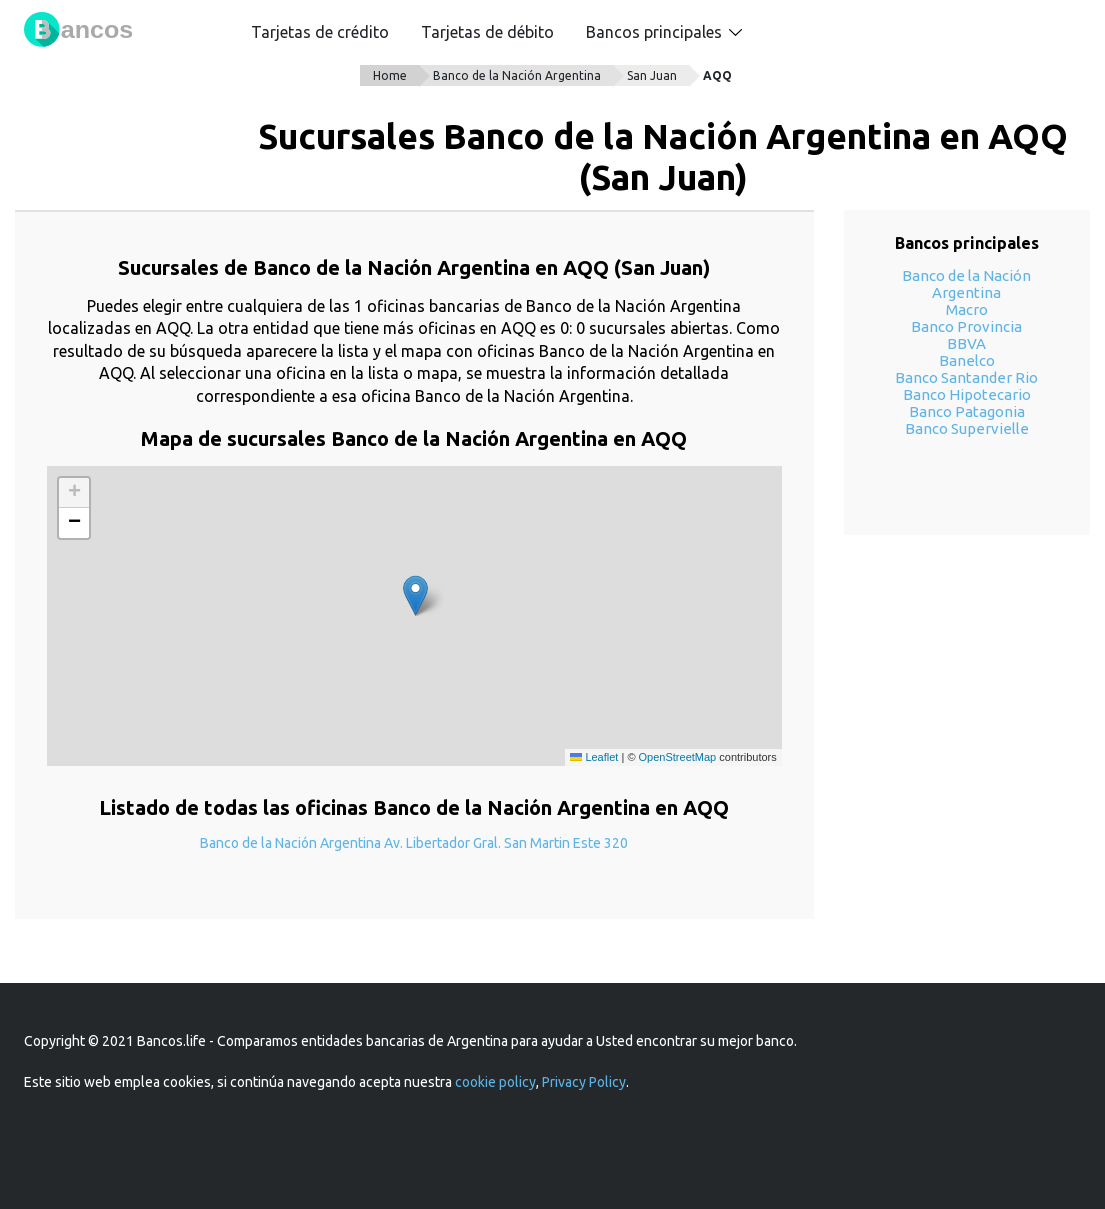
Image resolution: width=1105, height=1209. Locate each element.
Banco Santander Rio (966, 377)
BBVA (966, 343)
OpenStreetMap (678, 757)
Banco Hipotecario (967, 394)
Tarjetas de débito (487, 32)
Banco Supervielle (967, 428)
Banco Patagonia (967, 411)
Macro (967, 309)
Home (390, 75)
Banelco (967, 360)
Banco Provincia (966, 326)
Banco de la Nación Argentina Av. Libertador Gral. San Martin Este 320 (414, 843)
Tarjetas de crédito (320, 32)
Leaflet (594, 757)
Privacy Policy (584, 1082)
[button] (415, 595)
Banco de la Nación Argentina (517, 75)
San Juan (652, 75)
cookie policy (495, 1082)
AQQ (717, 75)
